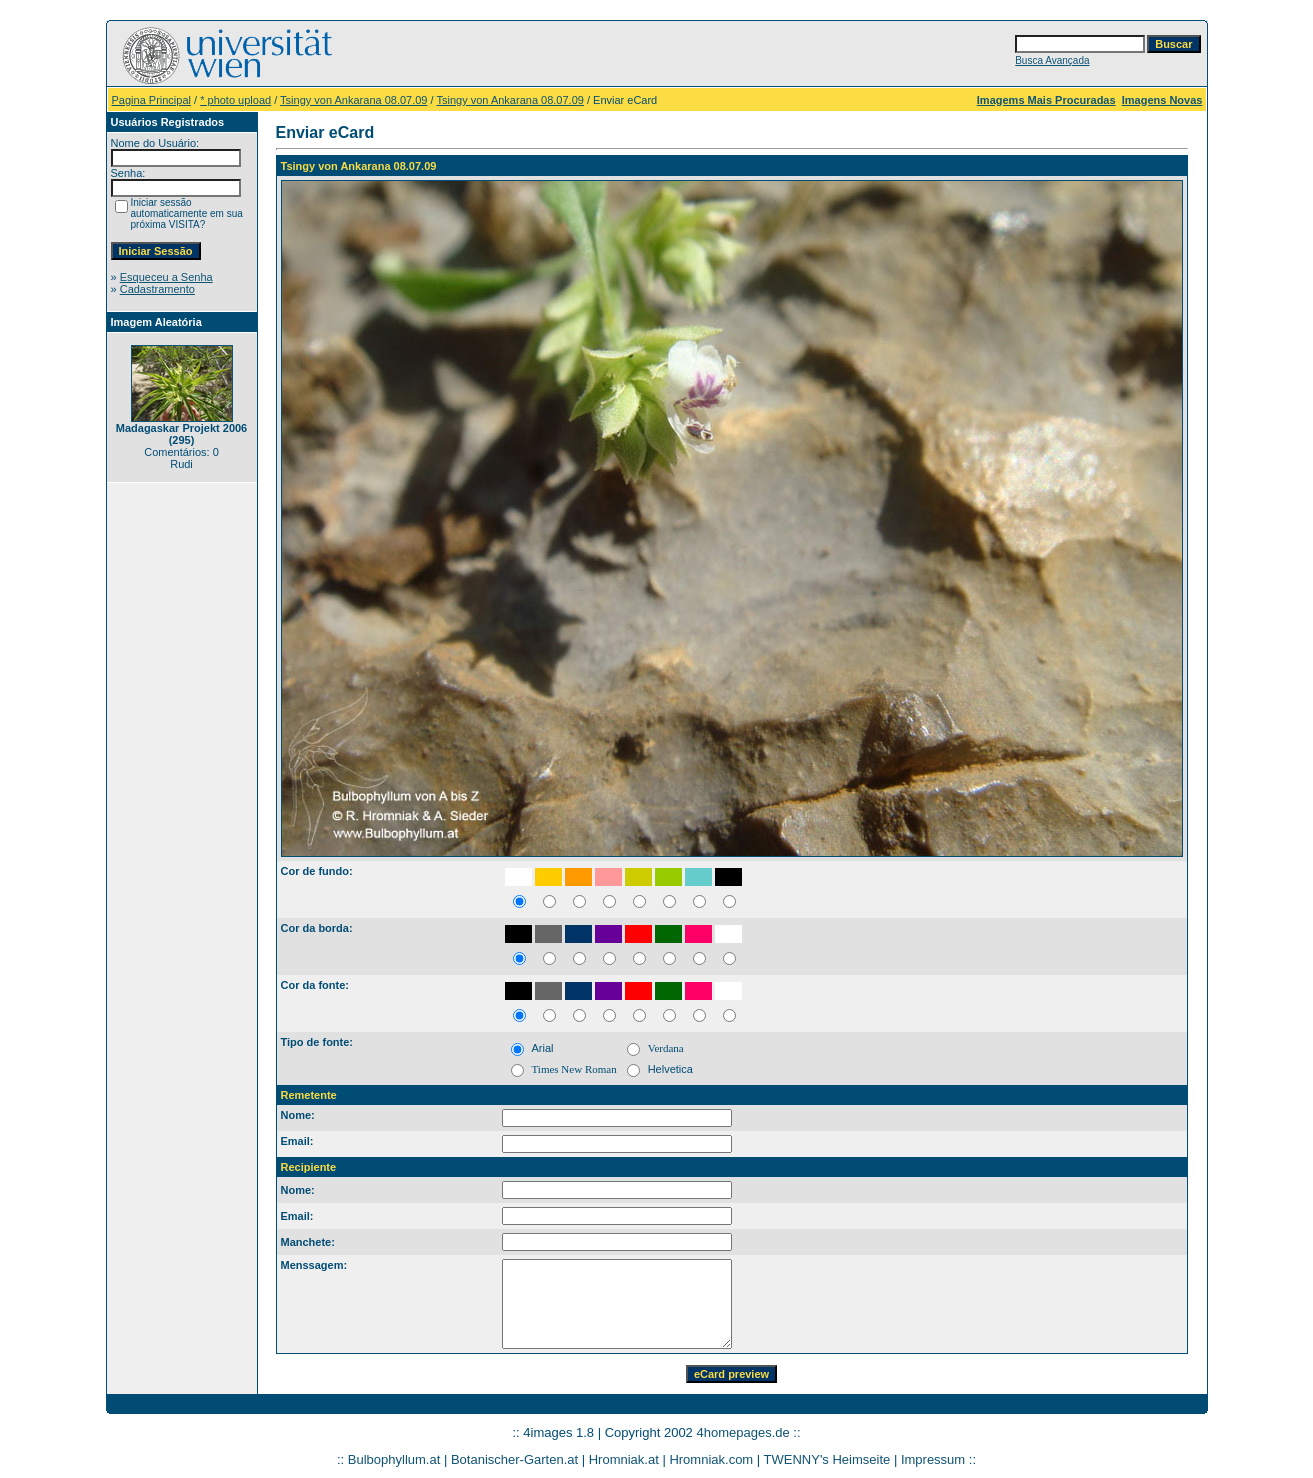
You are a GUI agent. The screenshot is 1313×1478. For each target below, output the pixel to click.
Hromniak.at (624, 1459)
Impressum (933, 1459)
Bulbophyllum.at (394, 1459)
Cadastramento (157, 289)
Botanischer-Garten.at (514, 1459)
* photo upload (235, 100)
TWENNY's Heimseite (827, 1459)
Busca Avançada (1052, 60)
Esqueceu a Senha (166, 277)
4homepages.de (742, 1432)
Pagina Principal (152, 100)
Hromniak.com (711, 1459)
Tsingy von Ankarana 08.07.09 (353, 100)
